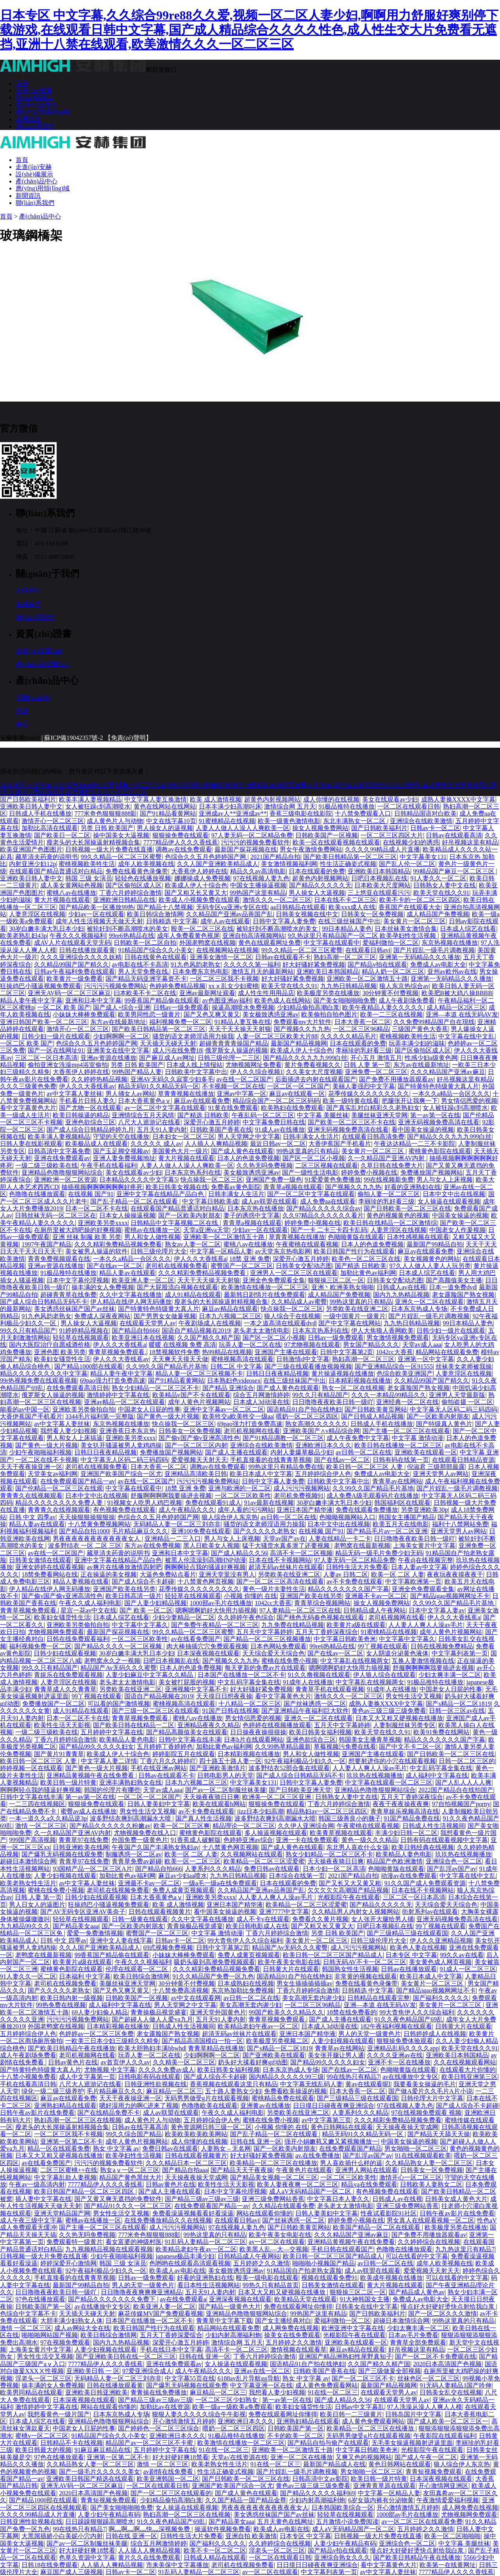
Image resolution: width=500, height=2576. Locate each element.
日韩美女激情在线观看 (40, 1560)
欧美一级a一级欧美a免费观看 (232, 2407)
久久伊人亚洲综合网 (306, 1825)
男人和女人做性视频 (152, 1237)
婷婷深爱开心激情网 (68, 2263)
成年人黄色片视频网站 (199, 1402)
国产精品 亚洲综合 (228, 1388)
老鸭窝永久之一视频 (112, 1660)
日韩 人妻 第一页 (367, 1064)
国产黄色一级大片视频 (168, 1416)
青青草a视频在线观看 (292, 1187)
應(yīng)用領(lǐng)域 (43, 111)
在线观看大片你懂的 (467, 2069)
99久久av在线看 (461, 1955)
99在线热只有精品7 (353, 2076)
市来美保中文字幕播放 (177, 2565)
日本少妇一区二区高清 (334, 1868)
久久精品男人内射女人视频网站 (355, 1911)
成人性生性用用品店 (266, 993)
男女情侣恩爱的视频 (469, 1100)
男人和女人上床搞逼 (74, 1438)
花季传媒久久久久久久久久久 (368, 1093)
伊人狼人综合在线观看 (384, 1674)
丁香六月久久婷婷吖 (168, 1761)
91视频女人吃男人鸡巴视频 (144, 1502)
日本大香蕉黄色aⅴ (144, 1100)
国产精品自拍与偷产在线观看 (328, 2442)
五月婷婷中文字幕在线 (111, 1732)
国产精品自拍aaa (185, 2170)
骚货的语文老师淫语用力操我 (193, 1036)
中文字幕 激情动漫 (417, 1438)
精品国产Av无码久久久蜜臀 (118, 1667)
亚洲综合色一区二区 (454, 1861)
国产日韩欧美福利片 (28, 799)
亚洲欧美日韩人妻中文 (31, 806)
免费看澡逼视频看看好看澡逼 (193, 2213)
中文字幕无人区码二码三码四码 (453, 1409)
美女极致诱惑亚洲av (270, 1014)
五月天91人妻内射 (162, 1129)
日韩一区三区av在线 (457, 1710)
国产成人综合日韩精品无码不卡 (44, 1301)
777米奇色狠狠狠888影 (105, 813)
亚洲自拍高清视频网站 (253, 935)
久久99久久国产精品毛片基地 (166, 1366)
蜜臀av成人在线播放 (88, 1811)
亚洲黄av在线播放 (265, 2105)
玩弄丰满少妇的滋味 (417, 1043)
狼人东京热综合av (404, 986)
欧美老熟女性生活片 (28, 1883)
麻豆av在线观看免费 (202, 1100)
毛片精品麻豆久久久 (140, 1531)
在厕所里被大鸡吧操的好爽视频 (77, 1230)
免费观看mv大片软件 (302, 1022)
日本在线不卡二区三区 (345, 899)
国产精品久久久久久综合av (323, 1208)
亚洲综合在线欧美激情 (421, 821)
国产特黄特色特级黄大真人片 (438, 1086)
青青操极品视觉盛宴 (195, 1926)
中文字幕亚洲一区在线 (261, 2385)
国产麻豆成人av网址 (167, 1057)
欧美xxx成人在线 (352, 907)
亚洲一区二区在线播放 (301, 2457)
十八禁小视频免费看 (28, 2076)
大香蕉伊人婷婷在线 (199, 871)
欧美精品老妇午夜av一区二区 (258, 2026)
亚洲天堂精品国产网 (62, 2213)
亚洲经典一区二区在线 (407, 1402)
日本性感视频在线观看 (418, 1237)
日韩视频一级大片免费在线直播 (109, 849)
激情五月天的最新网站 (262, 971)
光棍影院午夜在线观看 (349, 1897)
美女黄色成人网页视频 (440, 1962)
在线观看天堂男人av (147, 1323)
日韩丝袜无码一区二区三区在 (55, 1215)
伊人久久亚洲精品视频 (441, 1940)
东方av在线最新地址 (118, 1022)
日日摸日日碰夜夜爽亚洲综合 (333, 2105)
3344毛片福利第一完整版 (99, 1416)
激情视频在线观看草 (298, 2349)
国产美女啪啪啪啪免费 (344, 1000)
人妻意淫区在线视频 (37, 914)
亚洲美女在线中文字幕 (118, 1050)
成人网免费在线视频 (290, 2328)
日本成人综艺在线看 (468, 928)
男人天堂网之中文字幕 (249, 1136)
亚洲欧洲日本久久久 (323, 1445)
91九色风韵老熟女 (196, 964)
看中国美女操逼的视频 (422, 1129)
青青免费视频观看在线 (59, 1258)
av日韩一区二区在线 (363, 1452)
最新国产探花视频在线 (245, 849)
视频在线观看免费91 (329, 2277)
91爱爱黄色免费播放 (333, 1179)
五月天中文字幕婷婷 (264, 1631)
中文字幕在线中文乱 (466, 1036)
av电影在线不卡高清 (140, 964)
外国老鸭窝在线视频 (207, 942)
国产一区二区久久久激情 (442, 2313)
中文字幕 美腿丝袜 (322, 1115)
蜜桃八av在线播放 (71, 892)
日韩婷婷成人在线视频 (435, 2033)
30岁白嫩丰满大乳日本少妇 (46, 928)
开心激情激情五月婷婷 (183, 2421)
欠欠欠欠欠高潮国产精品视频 (348, 1890)
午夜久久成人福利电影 (90, 1603)
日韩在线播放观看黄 (87, 950)
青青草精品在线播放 (216, 2048)
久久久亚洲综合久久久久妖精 (80, 957)
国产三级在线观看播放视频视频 (308, 1366)
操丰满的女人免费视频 (102, 1287)
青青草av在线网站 (397, 1481)
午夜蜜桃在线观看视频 (307, 1244)
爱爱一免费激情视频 (95, 1933)
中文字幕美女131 (423, 856)
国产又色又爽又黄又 (212, 1014)
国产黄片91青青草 (59, 1754)
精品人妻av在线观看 (127, 1272)
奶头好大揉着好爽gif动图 (253, 2062)
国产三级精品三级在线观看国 (407, 1933)
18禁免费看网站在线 (49, 1574)
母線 (22, 711)
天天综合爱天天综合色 (273, 1653)
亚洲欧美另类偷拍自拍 (83, 1409)
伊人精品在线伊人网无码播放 (130, 1301)
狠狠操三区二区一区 (336, 1280)
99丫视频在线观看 (383, 1646)
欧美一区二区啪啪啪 (452, 2536)
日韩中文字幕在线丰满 (190, 1739)
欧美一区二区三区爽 (182, 1825)
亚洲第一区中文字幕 (426, 1359)
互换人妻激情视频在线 (423, 1660)
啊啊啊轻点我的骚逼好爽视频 (205, 1567)
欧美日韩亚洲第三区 (469, 2076)
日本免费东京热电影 (200, 971)
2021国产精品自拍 (275, 856)
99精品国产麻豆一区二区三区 (454, 871)
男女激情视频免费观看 (397, 1337)
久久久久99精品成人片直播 (382, 849)
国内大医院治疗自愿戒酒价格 (49, 1344)
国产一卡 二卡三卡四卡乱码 (329, 1230)
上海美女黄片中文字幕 (424, 1545)
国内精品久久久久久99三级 (286, 2076)
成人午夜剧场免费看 (407, 1000)
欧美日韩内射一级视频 (71, 1998)
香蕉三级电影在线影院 (301, 813)
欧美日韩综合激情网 (155, 914)
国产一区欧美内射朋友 (189, 1215)
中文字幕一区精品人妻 (221, 1251)
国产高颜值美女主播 (454, 1280)
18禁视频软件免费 (174, 1352)
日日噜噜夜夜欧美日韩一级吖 (332, 1402)
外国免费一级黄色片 (140, 1839)
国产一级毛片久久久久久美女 (99, 2471)
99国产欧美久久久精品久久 (286, 2012)
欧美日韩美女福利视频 (320, 1732)
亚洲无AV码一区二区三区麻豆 (69, 993)
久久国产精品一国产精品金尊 (245, 2500)
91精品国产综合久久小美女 (155, 950)
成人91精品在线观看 (193, 1294)
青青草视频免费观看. (117, 1352)
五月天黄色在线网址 (285, 2521)
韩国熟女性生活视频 (350, 1969)
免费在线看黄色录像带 (136, 871)
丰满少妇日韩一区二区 (406, 1832)
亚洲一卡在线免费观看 (307, 1839)
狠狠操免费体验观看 (405, 2040)
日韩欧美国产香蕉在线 (221, 1129)
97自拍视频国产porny (461, 1804)
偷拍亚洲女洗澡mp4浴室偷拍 (67, 1064)
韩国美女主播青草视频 (370, 1739)
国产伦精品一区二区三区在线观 (59, 1488)
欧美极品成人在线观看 (96, 1143)
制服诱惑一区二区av (133, 1854)
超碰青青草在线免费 (68, 1294)
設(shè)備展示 (34, 97)
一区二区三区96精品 (361, 1029)
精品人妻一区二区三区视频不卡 (199, 1373)
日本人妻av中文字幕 (419, 1567)
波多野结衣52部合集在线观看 (289, 1768)
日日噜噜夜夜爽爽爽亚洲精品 (141, 2292)
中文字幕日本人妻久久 (338, 2199)
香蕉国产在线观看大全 (410, 907)
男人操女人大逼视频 (317, 892)
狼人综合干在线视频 (292, 1316)
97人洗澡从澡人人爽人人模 (424, 2407)
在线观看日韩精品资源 (463, 1459)
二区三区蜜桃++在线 (68, 2170)
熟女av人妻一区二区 (193, 1244)
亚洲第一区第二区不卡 (71, 2141)
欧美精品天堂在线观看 (305, 2299)
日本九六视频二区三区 (230, 1316)
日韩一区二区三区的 (467, 1761)
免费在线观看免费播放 (367, 1509)
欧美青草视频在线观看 (341, 1832)
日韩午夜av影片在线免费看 (37, 2112)
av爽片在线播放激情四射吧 (124, 1567)
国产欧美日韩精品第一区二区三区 (350, 856)
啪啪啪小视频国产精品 (323, 2263)
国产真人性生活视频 (203, 1818)
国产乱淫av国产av (451, 1868)
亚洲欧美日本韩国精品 (379, 871)
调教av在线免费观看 (183, 849)
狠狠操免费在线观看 (180, 835)
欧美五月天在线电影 (401, 1524)
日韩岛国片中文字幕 (413, 2414)
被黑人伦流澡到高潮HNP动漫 (205, 1560)
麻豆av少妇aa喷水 (182, 1875)
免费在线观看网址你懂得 (298, 2306)
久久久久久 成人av (156, 1143)
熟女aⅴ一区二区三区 (129, 2170)
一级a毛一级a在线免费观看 (220, 1883)
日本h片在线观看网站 (253, 1739)
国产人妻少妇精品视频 (155, 1603)
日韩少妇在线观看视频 (65, 1653)
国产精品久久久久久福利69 (317, 2493)
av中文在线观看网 (196, 1998)
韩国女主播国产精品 (407, 1517)
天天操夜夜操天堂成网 (407, 2127)
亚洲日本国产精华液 (305, 1509)
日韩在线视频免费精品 (442, 1646)
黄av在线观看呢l (368, 2084)
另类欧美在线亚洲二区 (357, 1308)
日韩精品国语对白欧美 (425, 813)
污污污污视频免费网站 (115, 986)
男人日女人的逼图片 (37, 1904)
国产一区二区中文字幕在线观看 (311, 1194)
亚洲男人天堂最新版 (457, 1395)
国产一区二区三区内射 (196, 1445)
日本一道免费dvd (452, 1287)
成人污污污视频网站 (301, 1488)
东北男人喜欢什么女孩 (357, 1847)
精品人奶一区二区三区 (393, 971)
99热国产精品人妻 (137, 1071)
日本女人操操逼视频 (127, 1215)
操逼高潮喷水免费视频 (243, 1007)
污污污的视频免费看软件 (255, 842)
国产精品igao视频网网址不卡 (450, 1596)
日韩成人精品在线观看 (215, 2557)
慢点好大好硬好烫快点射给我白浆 (448, 2306)
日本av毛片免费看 (413, 2335)
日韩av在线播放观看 (409, 1969)
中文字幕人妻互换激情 (155, 799)
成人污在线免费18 (177, 1050)
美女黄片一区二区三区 (414, 921)
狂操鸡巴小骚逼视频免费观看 (40, 986)
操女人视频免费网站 (320, 828)
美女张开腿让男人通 (336, 2055)
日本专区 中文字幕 (411, 1955)
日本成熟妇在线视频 (246, 1983)
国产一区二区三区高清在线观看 (280, 1581)
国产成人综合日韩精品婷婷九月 (90, 1129)
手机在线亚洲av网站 (158, 1768)
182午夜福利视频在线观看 (396, 2026)
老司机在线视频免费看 (176, 1265)
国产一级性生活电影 (310, 1172)
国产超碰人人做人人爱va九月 (152, 2019)
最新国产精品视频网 (299, 1043)
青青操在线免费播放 (158, 2392)
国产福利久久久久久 (441, 1998)
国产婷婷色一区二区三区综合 (158, 2428)
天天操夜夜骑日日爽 (211, 1797)
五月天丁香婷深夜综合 (326, 1631)
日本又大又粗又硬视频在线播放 (399, 1718)
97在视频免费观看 (65, 2342)
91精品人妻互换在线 (242, 1022)
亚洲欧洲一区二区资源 (65, 1179)
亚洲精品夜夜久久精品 (208, 1725)
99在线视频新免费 (389, 1179)
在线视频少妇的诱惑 (411, 842)
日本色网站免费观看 (278, 1646)
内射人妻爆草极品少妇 (301, 1452)
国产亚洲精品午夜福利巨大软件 (305, 1710)
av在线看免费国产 (196, 1639)
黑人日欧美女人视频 (211, 1545)
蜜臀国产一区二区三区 (242, 1265)
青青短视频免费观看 (433, 2471)
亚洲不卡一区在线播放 (399, 2062)
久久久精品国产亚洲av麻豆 (447, 1071)
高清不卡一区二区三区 (236, 2349)
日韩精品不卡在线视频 (71, 2442)
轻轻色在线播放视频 (143, 878)
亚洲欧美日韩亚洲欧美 (96, 2392)
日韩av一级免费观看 (181, 1007)
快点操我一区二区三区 (211, 1179)
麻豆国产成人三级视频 (71, 2572)
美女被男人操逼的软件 (96, 1251)
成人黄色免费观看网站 (326, 2385)
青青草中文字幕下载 (224, 2320)
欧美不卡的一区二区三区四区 (420, 899)
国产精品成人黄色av (417, 2292)
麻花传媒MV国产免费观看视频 (160, 2313)
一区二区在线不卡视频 (46, 1459)
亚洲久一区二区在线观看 (429, 1301)
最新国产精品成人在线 (334, 2464)
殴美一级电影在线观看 (267, 2277)
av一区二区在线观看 (277, 2241)
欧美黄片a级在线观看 (356, 1624)
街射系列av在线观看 (430, 1911)
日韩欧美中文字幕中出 (196, 1071)
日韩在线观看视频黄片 (160, 1911)
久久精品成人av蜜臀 (299, 1301)
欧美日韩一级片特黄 (68, 1782)
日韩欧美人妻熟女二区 (431, 2184)
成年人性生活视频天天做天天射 (99, 921)
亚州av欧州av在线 (452, 971)
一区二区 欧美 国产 (63, 1007)
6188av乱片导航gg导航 (249, 2378)
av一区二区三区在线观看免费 (422, 2521)
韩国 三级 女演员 (88, 878)
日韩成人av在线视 (401, 1287)
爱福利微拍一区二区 (390, 942)
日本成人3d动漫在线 (261, 1402)
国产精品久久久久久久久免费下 (112, 2299)
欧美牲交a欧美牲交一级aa (237, 1416)
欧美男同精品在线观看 (31, 2392)
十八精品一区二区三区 (249, 1703)
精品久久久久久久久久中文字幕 (44, 1373)
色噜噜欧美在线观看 (209, 2105)
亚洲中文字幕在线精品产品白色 (160, 1194)
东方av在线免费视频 (152, 1545)
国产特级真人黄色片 (444, 1423)
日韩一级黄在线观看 (140, 1919)
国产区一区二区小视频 (313, 1158)
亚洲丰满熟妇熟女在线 (130, 1782)
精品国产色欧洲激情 (394, 1861)
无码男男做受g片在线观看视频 (206, 2098)
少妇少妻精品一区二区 (183, 1617)
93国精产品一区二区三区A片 (92, 1868)
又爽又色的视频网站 (364, 2457)
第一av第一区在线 (435, 1115)
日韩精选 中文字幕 (172, 921)
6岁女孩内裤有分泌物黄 (381, 2500)
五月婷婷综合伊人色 (323, 1473)
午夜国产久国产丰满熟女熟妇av (155, 1847)
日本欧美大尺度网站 (382, 885)
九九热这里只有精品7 (465, 2249)
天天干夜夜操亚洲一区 (31, 1466)
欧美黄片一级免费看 (74, 978)
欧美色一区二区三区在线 (366, 1258)
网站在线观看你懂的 (264, 2213)
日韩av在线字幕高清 (140, 2127)
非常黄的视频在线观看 (365, 1976)
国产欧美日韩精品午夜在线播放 (71, 2048)
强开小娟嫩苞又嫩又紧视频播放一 (331, 2141)
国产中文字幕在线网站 (349, 1323)
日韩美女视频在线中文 (307, 914)
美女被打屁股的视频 (187, 1682)
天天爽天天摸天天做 (180, 1359)
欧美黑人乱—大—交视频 (273, 2249)
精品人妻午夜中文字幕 (31, 1000)
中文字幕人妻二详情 (109, 1761)
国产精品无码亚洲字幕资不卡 (146, 978)
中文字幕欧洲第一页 (413, 1581)
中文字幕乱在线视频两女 (354, 1660)
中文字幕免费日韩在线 (274, 1122)
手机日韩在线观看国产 (342, 2249)
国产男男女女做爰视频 (165, 1316)
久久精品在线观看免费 (283, 2206)
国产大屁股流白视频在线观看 (177, 1287)
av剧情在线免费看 (168, 2471)
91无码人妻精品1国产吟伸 (455, 2385)
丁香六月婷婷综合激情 (130, 892)
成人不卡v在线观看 (262, 1919)
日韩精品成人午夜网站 (374, 1610)
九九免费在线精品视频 (292, 1624)
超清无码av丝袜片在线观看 (285, 1567)
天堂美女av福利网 (52, 1473)
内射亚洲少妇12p (32, 863)
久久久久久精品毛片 (348, 1036)
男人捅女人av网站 (130, 1093)
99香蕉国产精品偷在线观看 (161, 1000)
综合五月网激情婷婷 (261, 1395)
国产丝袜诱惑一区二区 (315, 1703)
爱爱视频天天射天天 (199, 1459)
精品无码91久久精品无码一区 (158, 1086)
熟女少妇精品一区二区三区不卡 (155, 1388)
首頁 (22, 83)
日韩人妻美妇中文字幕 (158, 1804)
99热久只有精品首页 (271, 2285)
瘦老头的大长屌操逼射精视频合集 (93, 842)
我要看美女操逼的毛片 (424, 2084)
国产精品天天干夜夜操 (242, 2170)
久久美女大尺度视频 (314, 1071)
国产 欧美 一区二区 (146, 1610)
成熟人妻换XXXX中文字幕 (458, 799)
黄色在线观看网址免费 (269, 942)
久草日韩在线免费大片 (392, 1165)
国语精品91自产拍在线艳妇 (304, 1409)
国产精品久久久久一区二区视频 (118, 1646)
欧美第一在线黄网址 (448, 2565)
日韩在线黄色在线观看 (155, 957)
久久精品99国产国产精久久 (71, 964)
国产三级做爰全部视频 (389, 2371)
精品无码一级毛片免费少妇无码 (379, 1553)
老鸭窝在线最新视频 (362, 1545)
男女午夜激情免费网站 (311, 849)
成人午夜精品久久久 (187, 1509)
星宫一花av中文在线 (88, 1610)
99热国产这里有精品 (258, 892)
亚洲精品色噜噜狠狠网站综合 (62, 1172)
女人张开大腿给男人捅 (382, 1919)
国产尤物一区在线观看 (90, 1107)
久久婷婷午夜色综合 (246, 1617)
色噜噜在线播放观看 (37, 1194)
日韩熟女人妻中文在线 (444, 885)
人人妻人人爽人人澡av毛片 (425, 1624)
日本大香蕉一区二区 (362, 1022)
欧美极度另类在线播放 (328, 993)
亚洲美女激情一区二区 (221, 957)
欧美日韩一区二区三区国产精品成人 (333, 1955)
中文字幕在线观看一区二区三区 (388, 1782)
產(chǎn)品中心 (36, 104)
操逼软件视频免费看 (223, 2529)
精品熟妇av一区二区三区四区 (326, 1811)
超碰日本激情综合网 (28, 1861)
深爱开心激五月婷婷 (212, 1122)
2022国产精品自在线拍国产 (455, 1790)
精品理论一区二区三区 (243, 1825)
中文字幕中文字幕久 (140, 1624)
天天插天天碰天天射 (168, 1043)
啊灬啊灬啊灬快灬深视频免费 (150, 2529)
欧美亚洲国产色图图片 (31, 849)
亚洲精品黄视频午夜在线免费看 (91, 1775)
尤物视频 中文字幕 (110, 2069)
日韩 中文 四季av (32, 1517)
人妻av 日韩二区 (345, 1574)
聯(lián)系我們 (35, 126)
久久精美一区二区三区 (184, 2062)
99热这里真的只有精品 (307, 1151)
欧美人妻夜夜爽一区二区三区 (297, 2184)
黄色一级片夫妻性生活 (274, 1589)
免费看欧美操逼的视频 (295, 2091)
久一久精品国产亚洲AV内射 (387, 1158)
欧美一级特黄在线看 (351, 1100)
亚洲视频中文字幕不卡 (196, 1689)
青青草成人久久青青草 (65, 1689)
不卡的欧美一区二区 (295, 2435)
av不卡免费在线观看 (354, 1581)
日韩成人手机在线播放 (40, 813)
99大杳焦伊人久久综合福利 (244, 1940)
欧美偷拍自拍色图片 (329, 1014)
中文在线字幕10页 (171, 821)
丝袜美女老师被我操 (464, 1366)
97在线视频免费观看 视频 (426, 2112)
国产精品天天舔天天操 (438, 2134)
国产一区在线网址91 (56, 1050)
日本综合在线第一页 (297, 1875)
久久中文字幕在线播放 (130, 1294)
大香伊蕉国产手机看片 (340, 1143)
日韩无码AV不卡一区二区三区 (364, 1962)
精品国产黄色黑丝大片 (130, 2177)
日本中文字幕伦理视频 (77, 1280)
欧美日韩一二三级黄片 (351, 2414)
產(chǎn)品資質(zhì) (42, 664)
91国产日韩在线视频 (230, 1710)
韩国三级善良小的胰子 (349, 1818)
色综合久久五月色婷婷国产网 (206, 856)
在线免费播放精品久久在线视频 (168, 2220)
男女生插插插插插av (304, 1983)
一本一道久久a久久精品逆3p (48, 1818)
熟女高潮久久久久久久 (316, 1423)
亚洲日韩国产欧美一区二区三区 (44, 1022)
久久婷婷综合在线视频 (429, 2241)
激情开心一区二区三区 (52, 821)
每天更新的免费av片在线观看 (265, 1667)
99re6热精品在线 (131, 935)
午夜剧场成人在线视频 (210, 1323)
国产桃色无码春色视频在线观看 (321, 1617)
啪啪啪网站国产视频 (49, 2335)
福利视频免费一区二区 (180, 1022)
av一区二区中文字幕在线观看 (164, 1107)
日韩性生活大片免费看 (357, 1567)
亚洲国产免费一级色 (274, 1179)
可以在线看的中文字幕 (417, 2256)
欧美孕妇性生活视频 (133, 2155)
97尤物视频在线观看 (312, 1344)
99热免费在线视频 (61, 2005)
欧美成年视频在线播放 (391, 2277)
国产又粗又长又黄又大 (195, 892)
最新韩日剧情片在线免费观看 (264, 1294)
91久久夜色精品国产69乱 (408, 2019)
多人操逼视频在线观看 (276, 1832)
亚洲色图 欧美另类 (60, 1352)
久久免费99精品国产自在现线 (434, 1022)
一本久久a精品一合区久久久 (451, 1093)
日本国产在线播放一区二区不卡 (241, 1674)
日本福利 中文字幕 (85, 1976)
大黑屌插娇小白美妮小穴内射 (62, 2536)
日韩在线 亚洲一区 (256, 2141)
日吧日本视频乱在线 (379, 878)
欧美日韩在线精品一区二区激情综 (390, 1223)
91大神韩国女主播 (364, 2299)
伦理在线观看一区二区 (137, 1969)
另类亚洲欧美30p (424, 1509)
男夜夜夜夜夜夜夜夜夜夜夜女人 (97, 1538)
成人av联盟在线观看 (269, 1201)
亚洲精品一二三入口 (173, 1538)
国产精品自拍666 (135, 1330)
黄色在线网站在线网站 (165, 806)
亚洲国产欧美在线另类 (124, 1589)
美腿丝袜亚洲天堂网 (379, 1115)
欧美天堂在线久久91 (441, 892)
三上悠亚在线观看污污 (379, 892)
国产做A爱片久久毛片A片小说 (430, 2091)
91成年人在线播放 (308, 1682)
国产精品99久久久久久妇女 (96, 1746)
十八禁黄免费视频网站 (99, 1524)
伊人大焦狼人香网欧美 (382, 1330)
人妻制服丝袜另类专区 (404, 1725)
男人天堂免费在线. (144, 971)
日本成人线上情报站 (194, 1064)
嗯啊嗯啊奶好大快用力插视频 (216, 1610)
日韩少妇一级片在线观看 (55, 1036)
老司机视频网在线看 (252, 1431)
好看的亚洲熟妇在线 (412, 1187)
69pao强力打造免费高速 (112, 1380)
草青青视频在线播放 (186, 1093)
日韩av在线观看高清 (454, 835)
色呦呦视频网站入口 (347, 1517)
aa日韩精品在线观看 (298, 907)
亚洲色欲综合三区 (90, 1122)
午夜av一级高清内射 (37, 2184)
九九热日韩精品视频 (348, 986)
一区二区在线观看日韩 (408, 806)
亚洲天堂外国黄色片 (218, 2012)
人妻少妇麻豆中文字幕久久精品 (150, 1674)
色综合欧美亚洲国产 (405, 1373)
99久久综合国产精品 (133, 2134)
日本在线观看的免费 (317, 871)
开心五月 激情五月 (376, 1057)
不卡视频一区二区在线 (233, 1086)
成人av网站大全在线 (82, 2328)
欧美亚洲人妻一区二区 (143, 1280)
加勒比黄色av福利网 (368, 1272)
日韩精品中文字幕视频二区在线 (175, 1223)
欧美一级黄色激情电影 (289, 821)
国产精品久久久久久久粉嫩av (110, 1825)
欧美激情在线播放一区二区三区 (265, 1287)
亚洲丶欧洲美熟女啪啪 (342, 1287)
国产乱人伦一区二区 (407, 863)
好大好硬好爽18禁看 (180, 2457)
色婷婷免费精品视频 (177, 986)
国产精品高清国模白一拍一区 (202, 2040)
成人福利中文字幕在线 (436, 1775)
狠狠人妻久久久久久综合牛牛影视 (199, 2414)
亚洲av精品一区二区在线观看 (124, 1402)
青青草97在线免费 (84, 1839)
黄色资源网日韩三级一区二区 (211, 2127)
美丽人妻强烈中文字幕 (363, 1086)
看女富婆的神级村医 (133, 2241)
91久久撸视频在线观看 (319, 1674)
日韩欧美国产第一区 (43, 2306)
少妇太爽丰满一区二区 (449, 1674)
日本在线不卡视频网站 (280, 1560)
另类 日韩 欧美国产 (107, 828)
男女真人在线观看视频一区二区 (430, 2220)
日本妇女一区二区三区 (183, 1136)
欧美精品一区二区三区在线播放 (273, 2163)
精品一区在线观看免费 (58, 2148)
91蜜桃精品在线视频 (227, 821)
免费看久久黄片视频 (320, 1919)
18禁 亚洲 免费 (249, 1258)
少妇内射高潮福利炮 (233, 2335)
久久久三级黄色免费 (28, 1086)
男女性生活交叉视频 (414, 1696)
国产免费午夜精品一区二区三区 (215, 1624)
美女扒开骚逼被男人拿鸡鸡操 (121, 1445)
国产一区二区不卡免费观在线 (435, 2356)
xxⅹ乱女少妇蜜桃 (234, 986)
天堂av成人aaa (421, 1344)
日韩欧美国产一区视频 (326, 835)
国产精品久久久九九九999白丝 (305, 1057)
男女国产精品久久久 (371, 1344)
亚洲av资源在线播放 (108, 1057)
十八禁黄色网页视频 (205, 1581)
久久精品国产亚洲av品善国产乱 (229, 914)
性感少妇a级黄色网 (431, 1057)
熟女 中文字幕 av (116, 2148)
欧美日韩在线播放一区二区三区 (398, 1445)
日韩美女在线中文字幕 (366, 2306)
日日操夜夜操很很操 (258, 1732)
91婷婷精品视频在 (84, 1330)
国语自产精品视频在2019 (196, 1330)
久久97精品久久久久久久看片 (323, 1215)
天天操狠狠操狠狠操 (87, 1517)
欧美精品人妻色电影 (127, 1739)
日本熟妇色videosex (234, 1380)
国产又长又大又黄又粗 (350, 1883)
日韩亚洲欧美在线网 (81, 1847)
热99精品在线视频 (227, 1352)
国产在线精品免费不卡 (108, 2112)
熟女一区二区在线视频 (353, 1388)
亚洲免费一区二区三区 (376, 1071)
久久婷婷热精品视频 (99, 1079)
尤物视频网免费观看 (56, 1631)
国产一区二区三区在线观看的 (171, 2493)
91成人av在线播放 (280, 1129)
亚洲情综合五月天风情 (143, 1115)
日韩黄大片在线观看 (291, 1969)
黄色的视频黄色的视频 (397, 1215)
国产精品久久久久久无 (320, 885)
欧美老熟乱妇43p (23, 935)
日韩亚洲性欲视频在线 (155, 2084)
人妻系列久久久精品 (213, 1868)
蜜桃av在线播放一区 (152, 1230)
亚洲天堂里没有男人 (227, 1574)
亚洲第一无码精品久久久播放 (419, 957)
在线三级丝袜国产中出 (349, 921)
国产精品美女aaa (75, 1926)
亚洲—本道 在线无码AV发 (462, 1014)
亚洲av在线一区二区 (262, 2371)
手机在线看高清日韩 (28, 2084)
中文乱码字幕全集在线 (249, 1682)
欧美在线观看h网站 (219, 1804)
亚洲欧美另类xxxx (103, 1223)
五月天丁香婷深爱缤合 (171, 2335)
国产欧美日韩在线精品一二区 (133, 1725)
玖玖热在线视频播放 (374, 1775)
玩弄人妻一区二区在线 (250, 1344)
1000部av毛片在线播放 (221, 1603)
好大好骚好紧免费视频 (313, 964)
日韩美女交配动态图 (304, 1265)
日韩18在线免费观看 (49, 2565)
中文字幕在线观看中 (332, 942)
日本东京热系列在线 (192, 1172)
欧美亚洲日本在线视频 (143, 1337)
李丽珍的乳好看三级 (364, 1050)
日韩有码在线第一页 (401, 1459)
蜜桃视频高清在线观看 (242, 1359)
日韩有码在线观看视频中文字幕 (444, 1839)
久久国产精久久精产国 (208, 1337)
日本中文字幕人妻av (436, 1610)
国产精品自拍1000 (84, 1531)
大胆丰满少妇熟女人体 (71, 2320)
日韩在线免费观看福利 (77, 1639)
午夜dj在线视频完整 (425, 1560)
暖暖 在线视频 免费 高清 (182, 1344)
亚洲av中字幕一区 (241, 1093)
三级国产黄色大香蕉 (420, 1029)
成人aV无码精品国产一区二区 (311, 2191)
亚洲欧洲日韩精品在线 (124, 899)
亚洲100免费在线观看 (200, 1531)
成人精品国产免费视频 (438, 914)
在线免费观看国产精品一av (77, 1481)
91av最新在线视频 (269, 1502)
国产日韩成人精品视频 (372, 1416)
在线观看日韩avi (368, 950)
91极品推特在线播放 (346, 806)
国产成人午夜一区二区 (426, 2457)
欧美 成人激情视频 (215, 799)
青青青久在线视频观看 (31, 1495)
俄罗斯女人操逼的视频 (236, 1050)
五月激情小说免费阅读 (347, 2521)
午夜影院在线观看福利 (444, 2435)
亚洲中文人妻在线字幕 (121, 1940)
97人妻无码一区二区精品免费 (252, 835)
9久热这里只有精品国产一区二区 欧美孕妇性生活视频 (363, 935)
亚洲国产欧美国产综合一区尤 (121, 1473)
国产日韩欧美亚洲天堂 (300, 1790)
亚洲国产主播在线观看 (286, 1352)
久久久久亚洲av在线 (395, 2055)
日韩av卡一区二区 (435, 828)
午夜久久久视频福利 (78, 935)
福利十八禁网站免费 (460, 1524)
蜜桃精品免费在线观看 (283, 2098)
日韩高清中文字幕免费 (59, 1151)
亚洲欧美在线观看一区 (426, 1452)
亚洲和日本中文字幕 (93, 1000)
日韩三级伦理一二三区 (229, 1057)
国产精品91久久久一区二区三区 (127, 2206)
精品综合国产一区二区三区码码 (276, 1100)
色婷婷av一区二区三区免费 (96, 2033)
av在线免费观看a (183, 2299)
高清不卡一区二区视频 (301, 1553)
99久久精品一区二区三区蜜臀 (121, 856)
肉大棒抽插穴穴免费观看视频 (207, 1646)
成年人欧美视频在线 (146, 863)
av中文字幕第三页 (326, 2120)
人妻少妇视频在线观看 (65, 1875)
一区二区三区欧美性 (243, 1495)
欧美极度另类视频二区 (277, 2040)
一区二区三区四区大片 (392, 835)
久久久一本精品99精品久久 (388, 1395)
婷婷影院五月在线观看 (183, 1754)
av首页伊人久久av (125, 2062)
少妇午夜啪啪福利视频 (40, 1452)
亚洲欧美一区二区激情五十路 (367, 978)
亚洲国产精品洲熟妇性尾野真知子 (345, 2356)
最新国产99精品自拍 (435, 1244)
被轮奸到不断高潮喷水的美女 (127, 928)
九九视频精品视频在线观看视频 (109, 2249)
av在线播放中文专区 (410, 2076)
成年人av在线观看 (225, 921)
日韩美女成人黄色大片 (456, 2199)
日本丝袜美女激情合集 (406, 928)
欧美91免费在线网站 (441, 1732)
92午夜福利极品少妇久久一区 (305, 1761)
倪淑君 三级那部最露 (436, 1466)
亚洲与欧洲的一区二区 (239, 1488)
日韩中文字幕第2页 (346, 1352)
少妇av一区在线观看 (96, 914)
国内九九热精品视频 (401, 1294)
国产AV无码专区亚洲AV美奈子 (82, 1911)
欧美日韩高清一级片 (133, 1596)
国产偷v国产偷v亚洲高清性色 (199, 1438)
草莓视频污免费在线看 (345, 1746)
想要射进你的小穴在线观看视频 (392, 1761)
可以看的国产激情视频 (119, 1703)
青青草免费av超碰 (136, 1861)
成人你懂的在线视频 (331, 799)
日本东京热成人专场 (419, 1308)
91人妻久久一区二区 (438, 878)
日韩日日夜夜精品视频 (277, 1373)
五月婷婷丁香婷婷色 (165, 1746)
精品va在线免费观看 (369, 2184)
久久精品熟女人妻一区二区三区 (429, 2163)
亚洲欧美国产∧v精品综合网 (321, 1431)
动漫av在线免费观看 (409, 1875)
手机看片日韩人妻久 (87, 1100)
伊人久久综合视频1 (256, 1071)
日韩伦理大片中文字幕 (432, 2098)
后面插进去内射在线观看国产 (315, 1079)
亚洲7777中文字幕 (284, 1911)
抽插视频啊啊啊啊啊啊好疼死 (102, 1187)
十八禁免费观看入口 (363, 813)
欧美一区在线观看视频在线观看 (336, 842)
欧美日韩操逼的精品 (81, 1115)
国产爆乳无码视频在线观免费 (62, 1854)
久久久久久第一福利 (251, 964)
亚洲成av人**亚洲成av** (233, 813)
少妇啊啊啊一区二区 (121, 1036)
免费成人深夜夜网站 (102, 1316)
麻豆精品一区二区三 (174, 2091)
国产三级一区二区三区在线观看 (155, 1710)
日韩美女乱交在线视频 (451, 2392)
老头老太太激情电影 (261, 1330)
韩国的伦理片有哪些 (112, 1790)
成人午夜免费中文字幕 (358, 1438)
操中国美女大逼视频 (121, 835)
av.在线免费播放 (317, 2155)
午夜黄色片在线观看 (304, 2170)
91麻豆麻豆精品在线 (102, 2449)
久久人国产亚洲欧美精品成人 (217, 863)
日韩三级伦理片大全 (158, 1251)
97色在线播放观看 (40, 2299)
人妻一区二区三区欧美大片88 (277, 1036)
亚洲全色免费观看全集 (274, 1280)
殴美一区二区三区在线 (202, 928)
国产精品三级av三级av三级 (202, 2199)
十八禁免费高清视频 (180, 1990)
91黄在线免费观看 (233, 1107)
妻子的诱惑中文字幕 (251, 1215)
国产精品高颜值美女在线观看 (186, 1732)
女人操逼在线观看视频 (449, 1201)
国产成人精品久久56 (239, 1553)
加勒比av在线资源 (164, 2407)
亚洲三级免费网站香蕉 (273, 2199)
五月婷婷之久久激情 (261, 2263)
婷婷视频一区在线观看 (31, 1768)
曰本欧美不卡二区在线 (145, 993)
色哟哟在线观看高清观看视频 (189, 2263)
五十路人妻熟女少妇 (233, 2091)
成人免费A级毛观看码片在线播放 (373, 1495)
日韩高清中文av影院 (320, 2478)
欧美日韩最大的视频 (43, 2449)
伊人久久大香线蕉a (200, 1258)
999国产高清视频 (32, 1839)
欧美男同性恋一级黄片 (149, 1014)
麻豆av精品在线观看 (230, 1308)
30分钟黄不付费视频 (390, 993)
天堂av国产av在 (284, 1538)
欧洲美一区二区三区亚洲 (277, 1797)
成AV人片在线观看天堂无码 (72, 942)
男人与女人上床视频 (444, 1179)
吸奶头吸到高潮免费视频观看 (214, 1962)
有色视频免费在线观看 (124, 1509)
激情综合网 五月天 (290, 806)
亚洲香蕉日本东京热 (127, 1431)
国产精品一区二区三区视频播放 (267, 1639)
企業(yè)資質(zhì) (39, 650)
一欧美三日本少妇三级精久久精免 (112, 2040)
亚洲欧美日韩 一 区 (93, 2371)
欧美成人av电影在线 (177, 2270)
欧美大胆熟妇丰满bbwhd (151, 2048)
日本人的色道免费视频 (248, 1158)
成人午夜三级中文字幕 (31, 2220)
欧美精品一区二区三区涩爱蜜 (264, 1861)
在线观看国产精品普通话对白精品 (56, 871)
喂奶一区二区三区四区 (307, 1416)
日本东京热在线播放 (255, 1208)
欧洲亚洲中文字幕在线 (352, 2328)
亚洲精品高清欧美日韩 (195, 1473)
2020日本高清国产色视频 (447, 2364)
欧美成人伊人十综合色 (196, 885)
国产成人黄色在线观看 (242, 1151)
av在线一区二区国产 (244, 1079)
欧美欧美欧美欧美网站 (196, 2134)
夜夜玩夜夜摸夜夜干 (455, 1574)
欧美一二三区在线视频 (391, 1014)
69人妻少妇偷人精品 (99, 2012)
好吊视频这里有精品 (470, 842)
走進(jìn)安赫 (34, 90)
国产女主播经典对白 (283, 2320)
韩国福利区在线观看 (402, 1502)
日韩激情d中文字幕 (302, 1359)
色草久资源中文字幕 (87, 2557)
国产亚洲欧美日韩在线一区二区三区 (126, 2356)
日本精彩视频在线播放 (360, 1380)
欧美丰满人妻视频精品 (90, 799)
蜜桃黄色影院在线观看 (440, 1151)
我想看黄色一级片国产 (58, 2414)
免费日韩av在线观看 (272, 1868)
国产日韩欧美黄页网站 (376, 1409)
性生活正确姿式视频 (348, 863)
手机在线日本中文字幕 (171, 2349)
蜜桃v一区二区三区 (41, 2435)
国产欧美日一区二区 (62, 835)
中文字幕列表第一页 (460, 1653)
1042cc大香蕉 (394, 1352)
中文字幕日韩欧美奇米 (345, 1639)
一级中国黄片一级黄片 (354, 1316)
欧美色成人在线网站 (282, 1000)
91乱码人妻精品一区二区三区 (205, 2241)
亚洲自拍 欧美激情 (251, 2536)
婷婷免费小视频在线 (369, 1172)
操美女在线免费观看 (292, 2335)
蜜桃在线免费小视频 (289, 1660)
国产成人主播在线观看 (236, 1452)
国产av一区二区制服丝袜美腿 (225, 1790)
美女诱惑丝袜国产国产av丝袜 (74, 1308)
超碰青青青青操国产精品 (233, 1043)
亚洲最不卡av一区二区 (376, 1596)
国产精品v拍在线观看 (377, 964)
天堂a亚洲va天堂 (206, 1230)
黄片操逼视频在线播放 (342, 1373)
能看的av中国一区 (25, 1409)
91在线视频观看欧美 (423, 2155)
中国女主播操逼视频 (258, 885)
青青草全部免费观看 (418, 2342)
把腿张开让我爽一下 (410, 1100)
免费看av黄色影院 (236, 1187)
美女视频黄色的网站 (432, 1258)
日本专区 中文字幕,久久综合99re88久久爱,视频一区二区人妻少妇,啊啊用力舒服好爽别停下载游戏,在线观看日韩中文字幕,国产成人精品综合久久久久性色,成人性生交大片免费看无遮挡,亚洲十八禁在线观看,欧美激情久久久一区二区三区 (249, 29)
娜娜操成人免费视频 (202, 878)
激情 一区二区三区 (41, 1825)
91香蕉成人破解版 (196, 1839)
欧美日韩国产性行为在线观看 (354, 1251)
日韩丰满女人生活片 (311, 1136)
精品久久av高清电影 (258, 871)
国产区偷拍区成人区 (133, 885)
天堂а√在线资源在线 (239, 2457)
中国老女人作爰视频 (457, 1230)
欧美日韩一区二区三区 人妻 (365, 1466)
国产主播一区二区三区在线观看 (406, 1431)
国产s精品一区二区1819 (458, 1703)
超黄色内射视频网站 (272, 799)
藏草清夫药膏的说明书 (46, 856)
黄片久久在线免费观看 (149, 2557)
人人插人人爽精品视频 (216, 1143)
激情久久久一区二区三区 (277, 899)
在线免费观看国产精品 (350, 2148)
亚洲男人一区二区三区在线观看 (294, 1272)
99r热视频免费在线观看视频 (38, 1380)
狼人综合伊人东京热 (230, 1517)
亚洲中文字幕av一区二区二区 (223, 1409)
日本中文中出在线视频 (454, 1194)
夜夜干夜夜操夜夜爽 (401, 1804)
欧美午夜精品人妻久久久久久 (382, 1007)
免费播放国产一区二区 (53, 1703)
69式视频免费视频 (168, 1947)
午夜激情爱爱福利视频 (447, 2500)
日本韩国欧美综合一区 (342, 2507)
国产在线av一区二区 (115, 1265)
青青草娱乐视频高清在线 (404, 1811)
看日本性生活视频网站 (208, 2285)
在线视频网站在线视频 (227, 950)
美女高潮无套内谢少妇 (313, 1998)
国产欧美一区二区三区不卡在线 (351, 1122)
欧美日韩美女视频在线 (177, 1187)
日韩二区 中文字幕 (236, 1366)
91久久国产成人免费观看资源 (425, 1883)
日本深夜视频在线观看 (208, 1653)
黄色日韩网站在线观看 (342, 2127)
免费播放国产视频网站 (431, 1172)
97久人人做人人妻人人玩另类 (430, 1265)
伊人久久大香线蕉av (87, 1086)
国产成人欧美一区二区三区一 (447, 2421)
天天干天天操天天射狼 (240, 1029)
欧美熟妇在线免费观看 (292, 1107)
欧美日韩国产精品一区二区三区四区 (85, 2191)
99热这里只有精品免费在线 (285, 1466)
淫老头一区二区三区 (43, 2378)
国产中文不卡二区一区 (410, 1746)
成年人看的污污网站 (246, 1509)
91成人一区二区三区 (468, 1969)
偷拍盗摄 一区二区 (467, 1402)
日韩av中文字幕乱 (359, 2407)
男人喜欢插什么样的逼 (351, 2163)
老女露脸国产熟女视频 (463, 1294)
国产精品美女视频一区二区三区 (274, 2177)
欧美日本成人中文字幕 (261, 1473)
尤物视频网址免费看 (253, 1064)
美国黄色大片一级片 (180, 1151)
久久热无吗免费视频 (264, 1165)
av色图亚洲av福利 (227, 1000)
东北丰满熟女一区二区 (355, 821)
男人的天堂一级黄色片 (369, 2033)
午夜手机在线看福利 (108, 1165)
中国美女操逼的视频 (460, 1215)
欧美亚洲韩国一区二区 (168, 2478)
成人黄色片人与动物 (115, 821)
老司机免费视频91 (299, 1495)
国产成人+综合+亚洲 (121, 1007)
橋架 (22, 724)
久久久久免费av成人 (166, 2069)
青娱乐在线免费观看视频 (68, 1674)
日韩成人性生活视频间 (433, 1825)
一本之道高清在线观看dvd (280, 1323)
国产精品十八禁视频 (165, 907)
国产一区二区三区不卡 (363, 2378)
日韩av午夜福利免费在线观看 (74, 971)
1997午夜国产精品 (46, 1244)
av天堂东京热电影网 (283, 1251)
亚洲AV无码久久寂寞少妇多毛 (172, 1079)
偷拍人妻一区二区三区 (388, 1194)
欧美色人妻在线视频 (418, 1947)
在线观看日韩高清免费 (373, 1136)
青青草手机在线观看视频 (329, 1689)
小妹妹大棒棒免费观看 (84, 1014)
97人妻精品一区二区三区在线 (300, 1610)
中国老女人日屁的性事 (149, 1409)
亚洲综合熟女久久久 (342, 2557)
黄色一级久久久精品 (369, 1839)
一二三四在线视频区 (37, 1804)
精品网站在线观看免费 (447, 1352)
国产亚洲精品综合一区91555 (394, 1366)
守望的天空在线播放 (121, 1136)
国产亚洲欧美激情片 (217, 1768)
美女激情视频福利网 (289, 863)
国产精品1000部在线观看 (88, 1366)
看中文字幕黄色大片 (28, 1107)
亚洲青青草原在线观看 (384, 2485)
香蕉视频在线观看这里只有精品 (233, 2084)
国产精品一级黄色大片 (229, 2306)
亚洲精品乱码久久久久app (403, 2048)
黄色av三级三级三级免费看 (389, 1710)
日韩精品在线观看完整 (378, 1998)
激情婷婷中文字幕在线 (118, 1395)
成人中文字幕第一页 (87, 2076)
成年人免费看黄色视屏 (188, 935)
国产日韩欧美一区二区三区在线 (407, 1208)
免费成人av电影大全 (438, 964)
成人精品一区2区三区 (456, 1007)
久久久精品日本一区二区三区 (186, 2163)
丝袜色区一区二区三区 (428, 2378)
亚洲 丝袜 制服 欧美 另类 (86, 1237)
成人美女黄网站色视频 (71, 885)
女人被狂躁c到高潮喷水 (97, 806)
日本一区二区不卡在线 (96, 1208)
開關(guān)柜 (33, 697)
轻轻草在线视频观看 (81, 1337)
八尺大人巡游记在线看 (149, 1122)
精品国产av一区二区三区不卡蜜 (149, 2442)
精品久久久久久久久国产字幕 (348, 1589)
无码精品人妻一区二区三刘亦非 (177, 1524)
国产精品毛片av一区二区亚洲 (386, 1531)
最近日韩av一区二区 (278, 1143)
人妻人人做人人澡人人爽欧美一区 (242, 828)
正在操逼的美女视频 (108, 1574)
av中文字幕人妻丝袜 (74, 1093)
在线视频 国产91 (90, 1194)
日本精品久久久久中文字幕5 (138, 1179)
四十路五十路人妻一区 (230, 1761)
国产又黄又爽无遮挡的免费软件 (118, 2199)
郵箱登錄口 (161, 69)
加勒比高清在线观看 (49, 828)
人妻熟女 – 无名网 (226, 2148)
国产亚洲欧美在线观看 (274, 2055)
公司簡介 (28, 590)
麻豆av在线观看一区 (297, 1093)
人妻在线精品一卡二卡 (340, 1538)
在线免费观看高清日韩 (77, 1388)
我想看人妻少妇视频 (68, 1431)
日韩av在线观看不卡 (283, 957)
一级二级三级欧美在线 (46, 1165)
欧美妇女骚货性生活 (62, 1359)
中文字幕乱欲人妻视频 (65, 2177)
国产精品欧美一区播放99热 (96, 907)
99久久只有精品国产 (28, 1330)
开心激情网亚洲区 (443, 2485)
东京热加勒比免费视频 (242, 1990)
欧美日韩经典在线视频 (422, 1847)
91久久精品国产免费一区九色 (213, 1976)
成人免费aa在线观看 (327, 1201)
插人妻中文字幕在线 (43, 2199)
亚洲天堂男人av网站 (441, 1473)
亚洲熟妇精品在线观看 (65, 2105)
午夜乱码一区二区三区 (263, 1115)
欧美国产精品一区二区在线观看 (377, 2227)
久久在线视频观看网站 (465, 2062)
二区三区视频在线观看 (326, 1165)
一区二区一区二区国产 (298, 1086)
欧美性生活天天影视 (62, 1725)
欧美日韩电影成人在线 (257, 1926)
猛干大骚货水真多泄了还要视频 (286, 1545)
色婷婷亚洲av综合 (248, 1839)
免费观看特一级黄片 (74, 2241)
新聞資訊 (28, 119)
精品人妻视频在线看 (81, 1581)
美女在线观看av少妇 (390, 799)
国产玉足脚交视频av (121, 1151)
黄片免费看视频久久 (312, 1064)
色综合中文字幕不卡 (28, 2313)
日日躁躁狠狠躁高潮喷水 (99, 2521)
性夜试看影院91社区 (389, 2213)
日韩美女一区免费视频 (372, 914)
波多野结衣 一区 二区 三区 (84, 1545)
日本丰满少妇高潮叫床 (230, 806)
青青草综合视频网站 (322, 1603)
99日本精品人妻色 (347, 928)
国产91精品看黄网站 (168, 813)
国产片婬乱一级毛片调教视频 (434, 950)
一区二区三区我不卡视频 (224, 978)
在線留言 (28, 604)
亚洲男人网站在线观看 (366, 2170)
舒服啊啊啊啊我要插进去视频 (171, 1495)
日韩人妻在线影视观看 (31, 1143)
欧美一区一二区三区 (192, 1861)
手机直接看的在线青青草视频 (270, 1459)
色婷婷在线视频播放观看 (277, 1725)
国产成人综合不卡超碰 (143, 1581)
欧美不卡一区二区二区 (215, 2550)
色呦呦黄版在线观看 (356, 1237)
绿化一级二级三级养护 (52, 2091)
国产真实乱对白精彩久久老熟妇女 (373, 1107)
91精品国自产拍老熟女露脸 (304, 2270)
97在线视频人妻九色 (261, 878)
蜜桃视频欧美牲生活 (87, 863)
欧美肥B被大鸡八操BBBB (456, 993)
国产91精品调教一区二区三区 (283, 1438)
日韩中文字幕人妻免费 (284, 921)
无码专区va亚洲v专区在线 (232, 907)
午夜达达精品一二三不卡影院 (414, 1143)
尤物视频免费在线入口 (145, 1832)
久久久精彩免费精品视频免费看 (118, 1244)
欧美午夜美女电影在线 (289, 1962)
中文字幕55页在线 (190, 2378)
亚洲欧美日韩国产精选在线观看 (90, 2478)
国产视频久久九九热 (302, 1029)
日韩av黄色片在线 (73, 2062)
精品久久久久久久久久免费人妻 (59, 1502)
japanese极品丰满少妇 (184, 2256)
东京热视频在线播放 (449, 942)
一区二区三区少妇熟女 (227, 2399)
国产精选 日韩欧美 (203, 1115)
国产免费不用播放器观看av (396, 1079)
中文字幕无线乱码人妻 (311, 2084)
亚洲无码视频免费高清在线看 (438, 1122)
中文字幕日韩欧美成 (210, 1201)
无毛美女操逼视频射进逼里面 (412, 2442)
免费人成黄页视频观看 (183, 1890)
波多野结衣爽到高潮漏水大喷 (131, 1818)
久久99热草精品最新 (283, 1746)
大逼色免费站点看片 (168, 1574)
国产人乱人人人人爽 (463, 1782)
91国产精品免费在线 (412, 1818)
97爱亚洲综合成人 (147, 2371)
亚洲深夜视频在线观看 (240, 2299)
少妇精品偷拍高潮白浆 (308, 1007)
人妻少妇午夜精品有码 (109, 2514)
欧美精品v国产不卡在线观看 (191, 1395)
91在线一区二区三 (333, 2392)
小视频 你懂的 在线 (250, 1596)
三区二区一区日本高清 (46, 1057)
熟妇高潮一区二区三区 (345, 957)
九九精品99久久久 (25, 1926)
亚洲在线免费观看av (62, 1158)
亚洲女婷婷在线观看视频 (49, 1567)
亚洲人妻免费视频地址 (124, 1158)
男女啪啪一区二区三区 (415, 2148)
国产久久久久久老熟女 (264, 1531)
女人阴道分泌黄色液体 (397, 1653)
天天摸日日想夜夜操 (224, 1696)
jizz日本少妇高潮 (260, 1811)
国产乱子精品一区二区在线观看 (134, 1201)
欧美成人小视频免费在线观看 (199, 899)
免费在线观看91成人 (213, 1502)
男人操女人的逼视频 (165, 828)
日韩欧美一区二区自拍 (145, 942)
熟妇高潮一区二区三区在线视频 (77, 2120)
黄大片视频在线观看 (62, 899)
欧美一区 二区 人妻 (397, 1574)
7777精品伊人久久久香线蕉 (180, 842)
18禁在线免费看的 (352, 2012)
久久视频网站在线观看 (251, 1854)
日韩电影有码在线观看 (149, 2076)
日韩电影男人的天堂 (225, 1775)
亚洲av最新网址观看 (207, 993)
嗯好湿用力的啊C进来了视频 (139, 2105)
